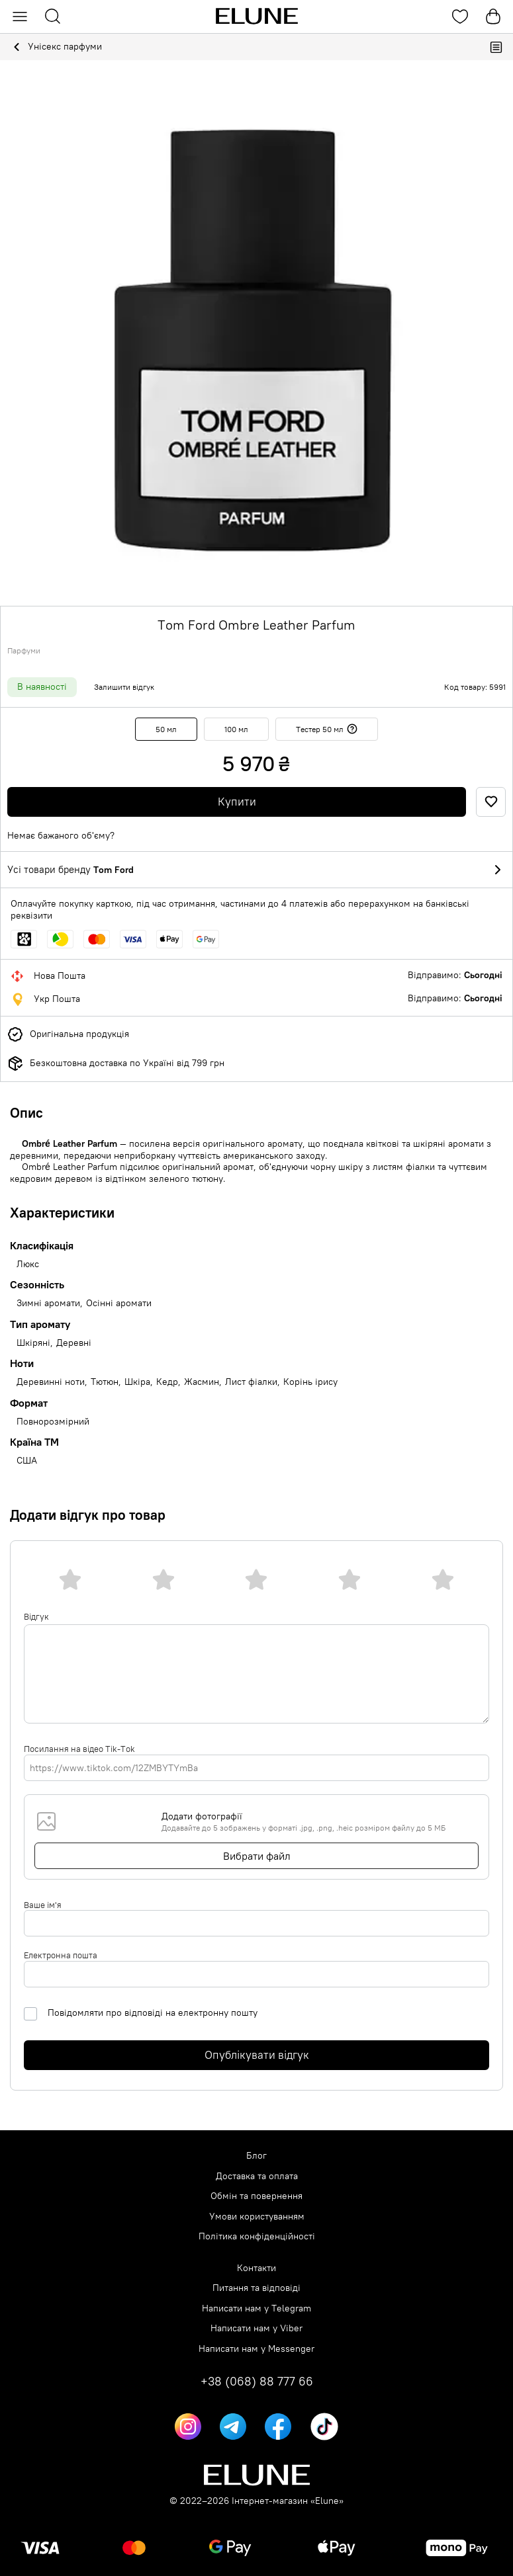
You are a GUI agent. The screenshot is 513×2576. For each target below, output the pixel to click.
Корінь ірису (310, 1382)
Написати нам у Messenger (256, 2348)
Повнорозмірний (53, 1421)
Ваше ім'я (43, 1904)
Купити (237, 801)
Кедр (167, 1382)
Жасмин (201, 1382)
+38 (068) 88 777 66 (257, 2381)
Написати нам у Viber (256, 2328)
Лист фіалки (251, 1382)
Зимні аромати (48, 1303)
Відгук (36, 1616)
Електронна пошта (60, 1955)
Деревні (73, 1343)
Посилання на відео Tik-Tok (79, 1748)
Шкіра (137, 1382)
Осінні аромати (119, 1303)
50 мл (166, 729)
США (27, 1460)
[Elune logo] (256, 16)
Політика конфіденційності (257, 2236)
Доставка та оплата (257, 2176)
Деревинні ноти (51, 1382)
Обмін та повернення (256, 2196)
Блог (256, 2155)
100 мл (236, 729)
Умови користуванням (256, 2216)
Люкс (28, 1264)
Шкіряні (33, 1343)
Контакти (256, 2268)
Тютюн (104, 1382)
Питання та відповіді (256, 2288)
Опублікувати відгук (257, 2055)
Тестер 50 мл (326, 729)
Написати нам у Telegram (256, 2308)
